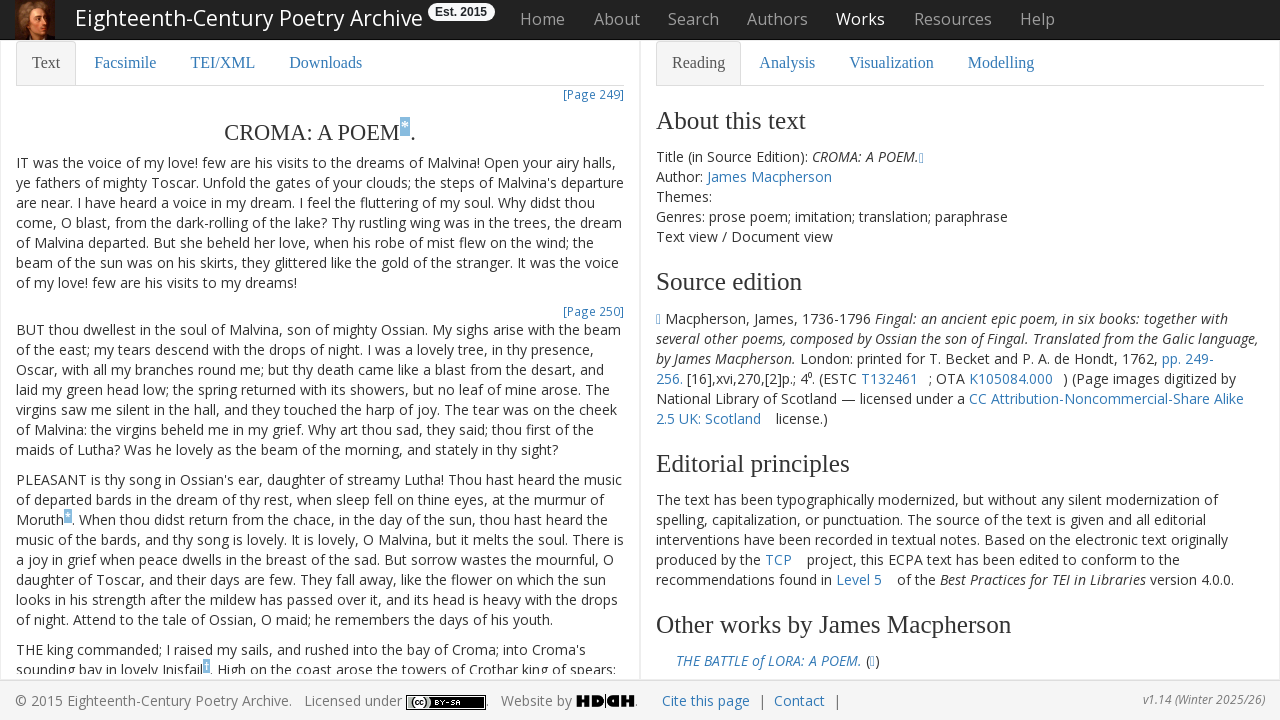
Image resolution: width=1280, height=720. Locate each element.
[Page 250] (593, 311)
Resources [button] (953, 19)
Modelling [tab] (1001, 62)
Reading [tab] (698, 62)
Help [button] (1037, 19)
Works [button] (860, 19)
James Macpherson (769, 176)
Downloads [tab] (325, 62)
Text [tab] (46, 62)
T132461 (889, 378)
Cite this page (706, 700)
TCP (778, 559)
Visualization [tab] (891, 62)
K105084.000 (1011, 378)
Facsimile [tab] (125, 62)
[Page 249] (593, 94)
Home (542, 19)
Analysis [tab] (787, 62)
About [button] (617, 19)
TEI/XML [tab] (222, 62)
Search (693, 19)
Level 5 (859, 579)
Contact (799, 700)
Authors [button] (777, 19)
